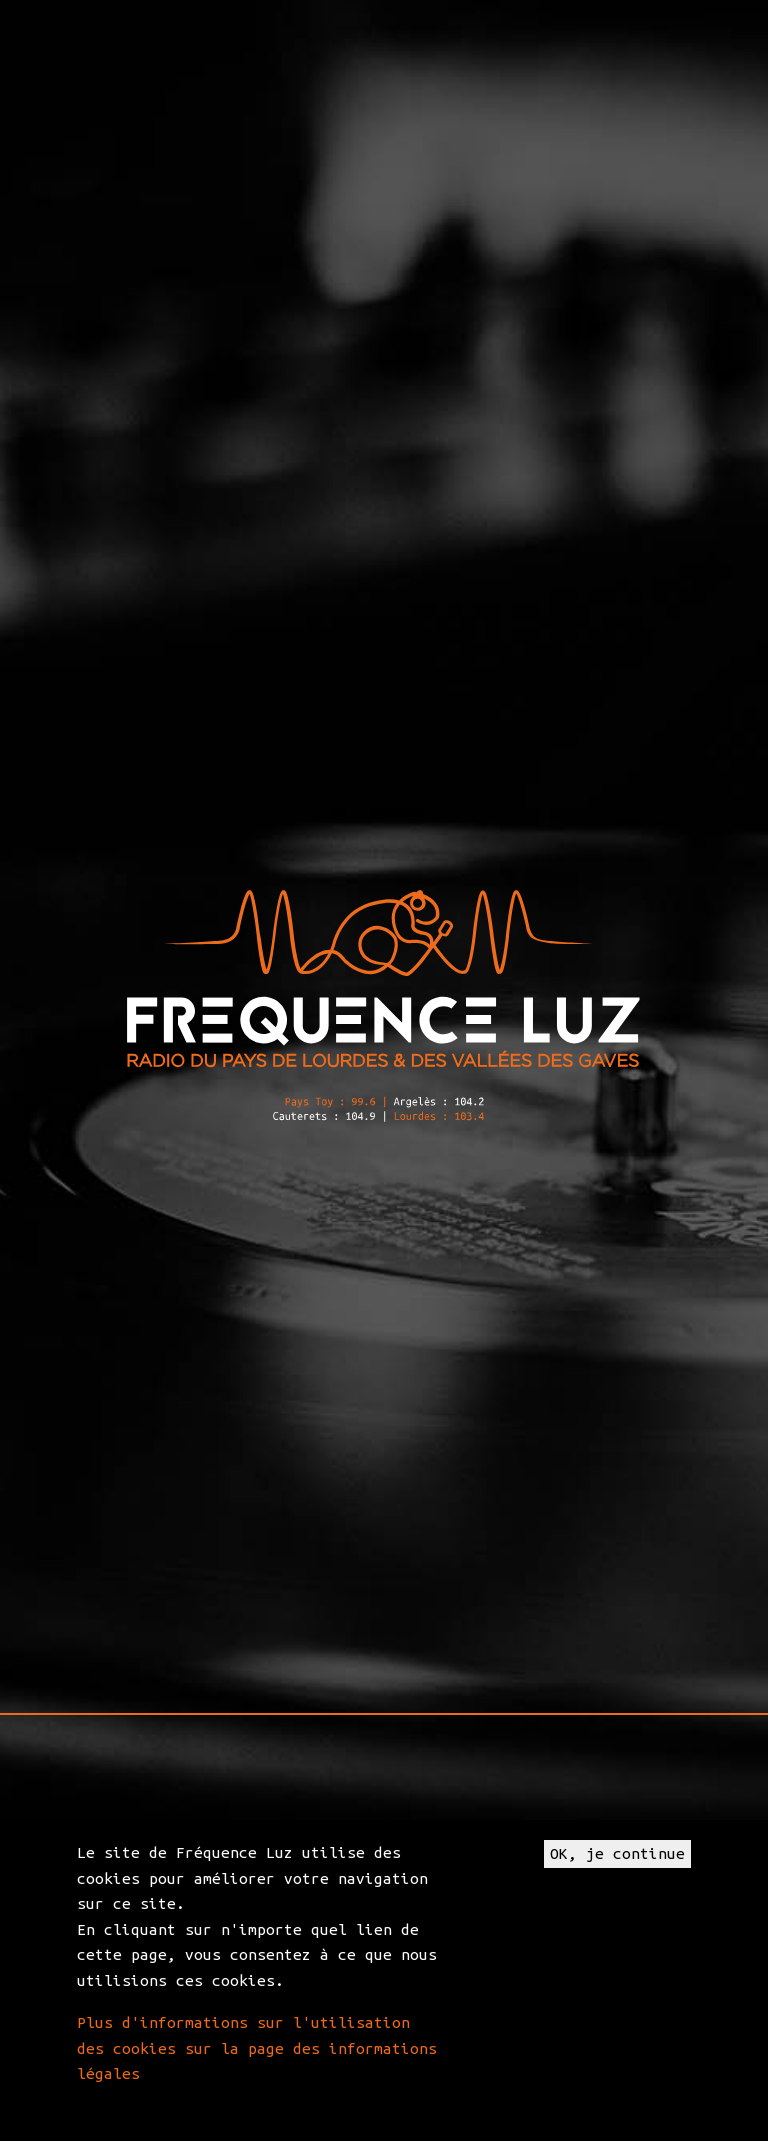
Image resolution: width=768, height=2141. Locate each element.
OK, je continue (617, 1853)
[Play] (211, 1205)
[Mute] (501, 1205)
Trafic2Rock (145, 1370)
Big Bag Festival (510, 862)
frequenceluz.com (303, 1370)
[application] (384, 1206)
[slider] (356, 1205)
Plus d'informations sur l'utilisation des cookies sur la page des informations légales (257, 2048)
